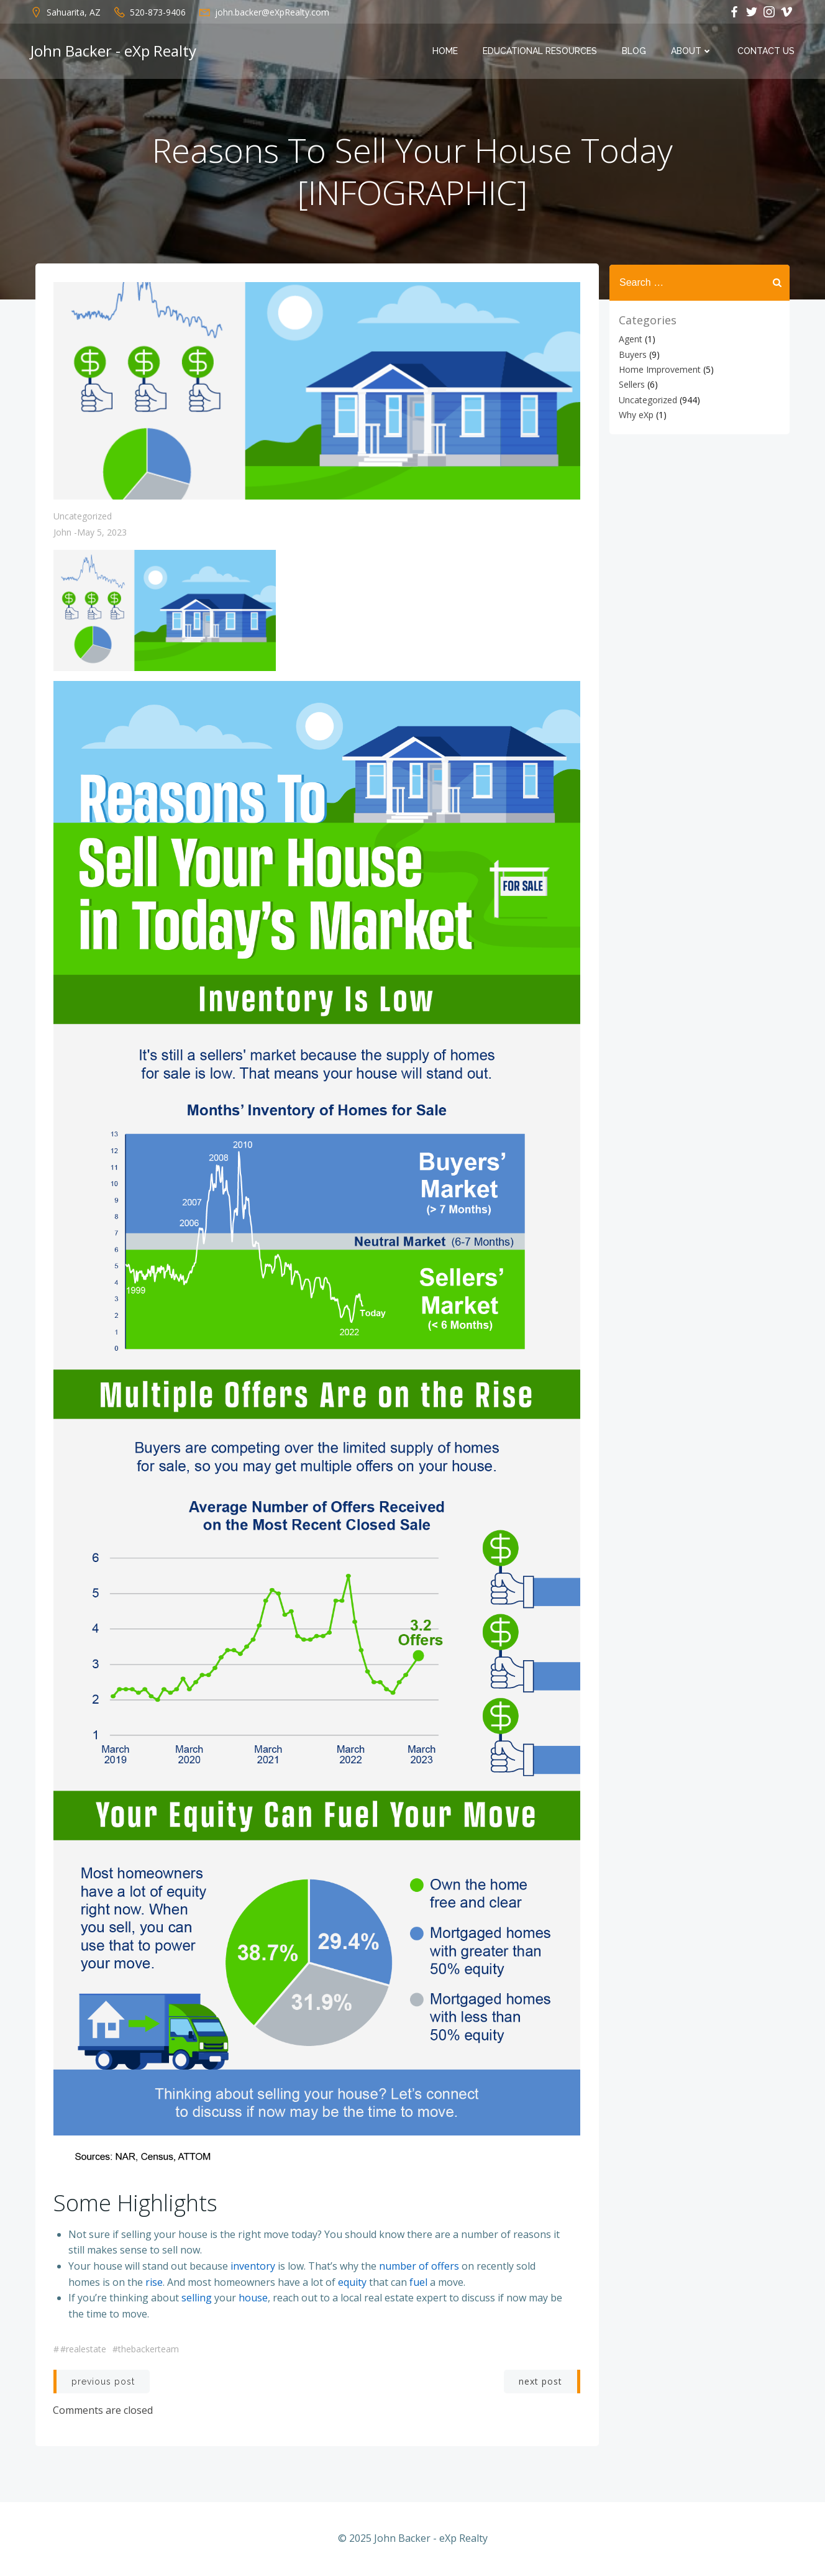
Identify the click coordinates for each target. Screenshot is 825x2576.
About (692, 52)
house (253, 2298)
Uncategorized (82, 518)
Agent (630, 339)
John (62, 534)
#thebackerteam (145, 2349)
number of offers (419, 2266)
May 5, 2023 (102, 534)
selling (196, 2298)
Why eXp (635, 415)
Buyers (632, 354)
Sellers (631, 384)
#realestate (83, 2349)
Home (445, 52)
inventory (252, 2266)
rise (154, 2283)
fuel (418, 2283)
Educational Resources (540, 52)
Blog (634, 52)
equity (352, 2283)
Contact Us (766, 52)
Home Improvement (659, 369)
